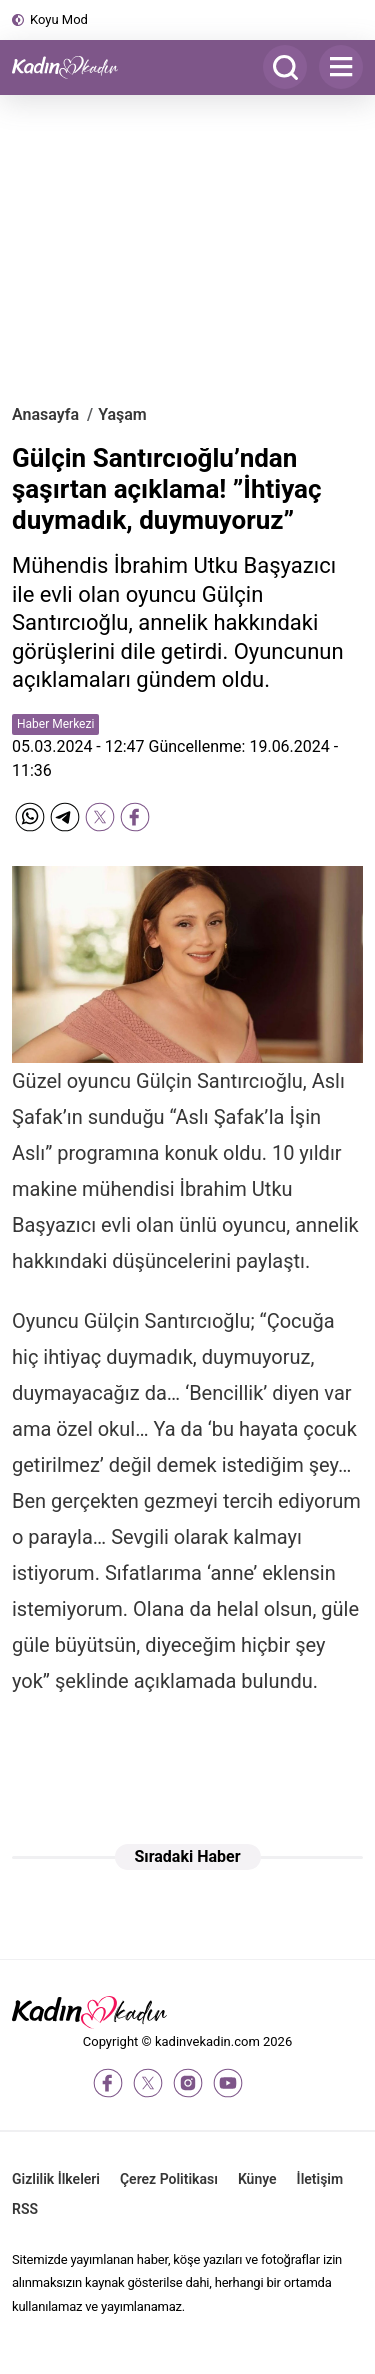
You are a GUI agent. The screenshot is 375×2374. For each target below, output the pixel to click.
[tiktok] (268, 2083)
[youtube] (228, 2083)
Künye (257, 2179)
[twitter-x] (148, 2083)
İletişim (320, 2179)
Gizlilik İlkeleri (56, 2179)
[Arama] (285, 67)
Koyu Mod (59, 19)
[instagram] (188, 2083)
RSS (25, 2209)
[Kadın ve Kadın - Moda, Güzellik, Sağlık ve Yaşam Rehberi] (72, 67)
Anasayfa (45, 414)
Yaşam (122, 414)
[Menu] (341, 67)
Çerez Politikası (169, 2179)
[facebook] (108, 2083)
